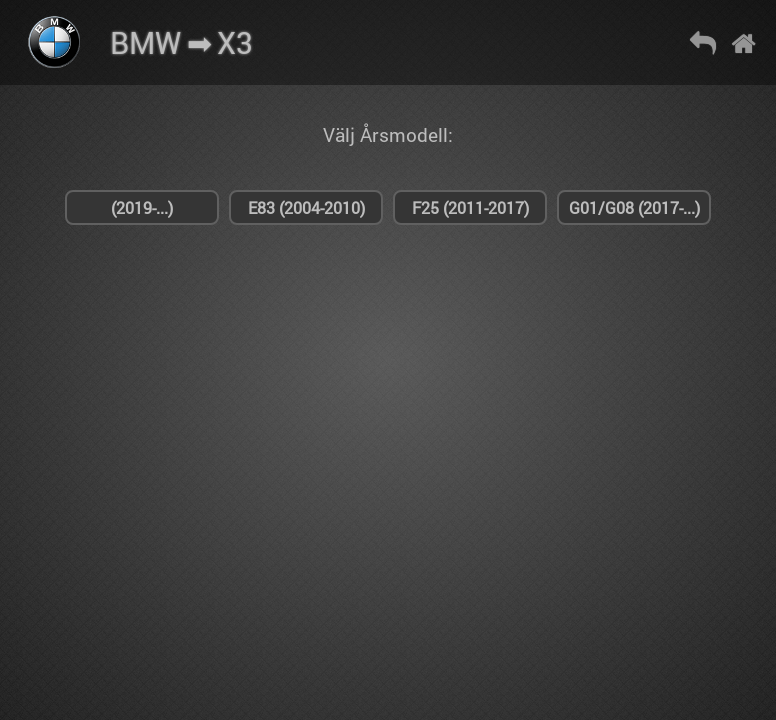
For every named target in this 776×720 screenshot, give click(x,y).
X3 (235, 42)
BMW (146, 42)
